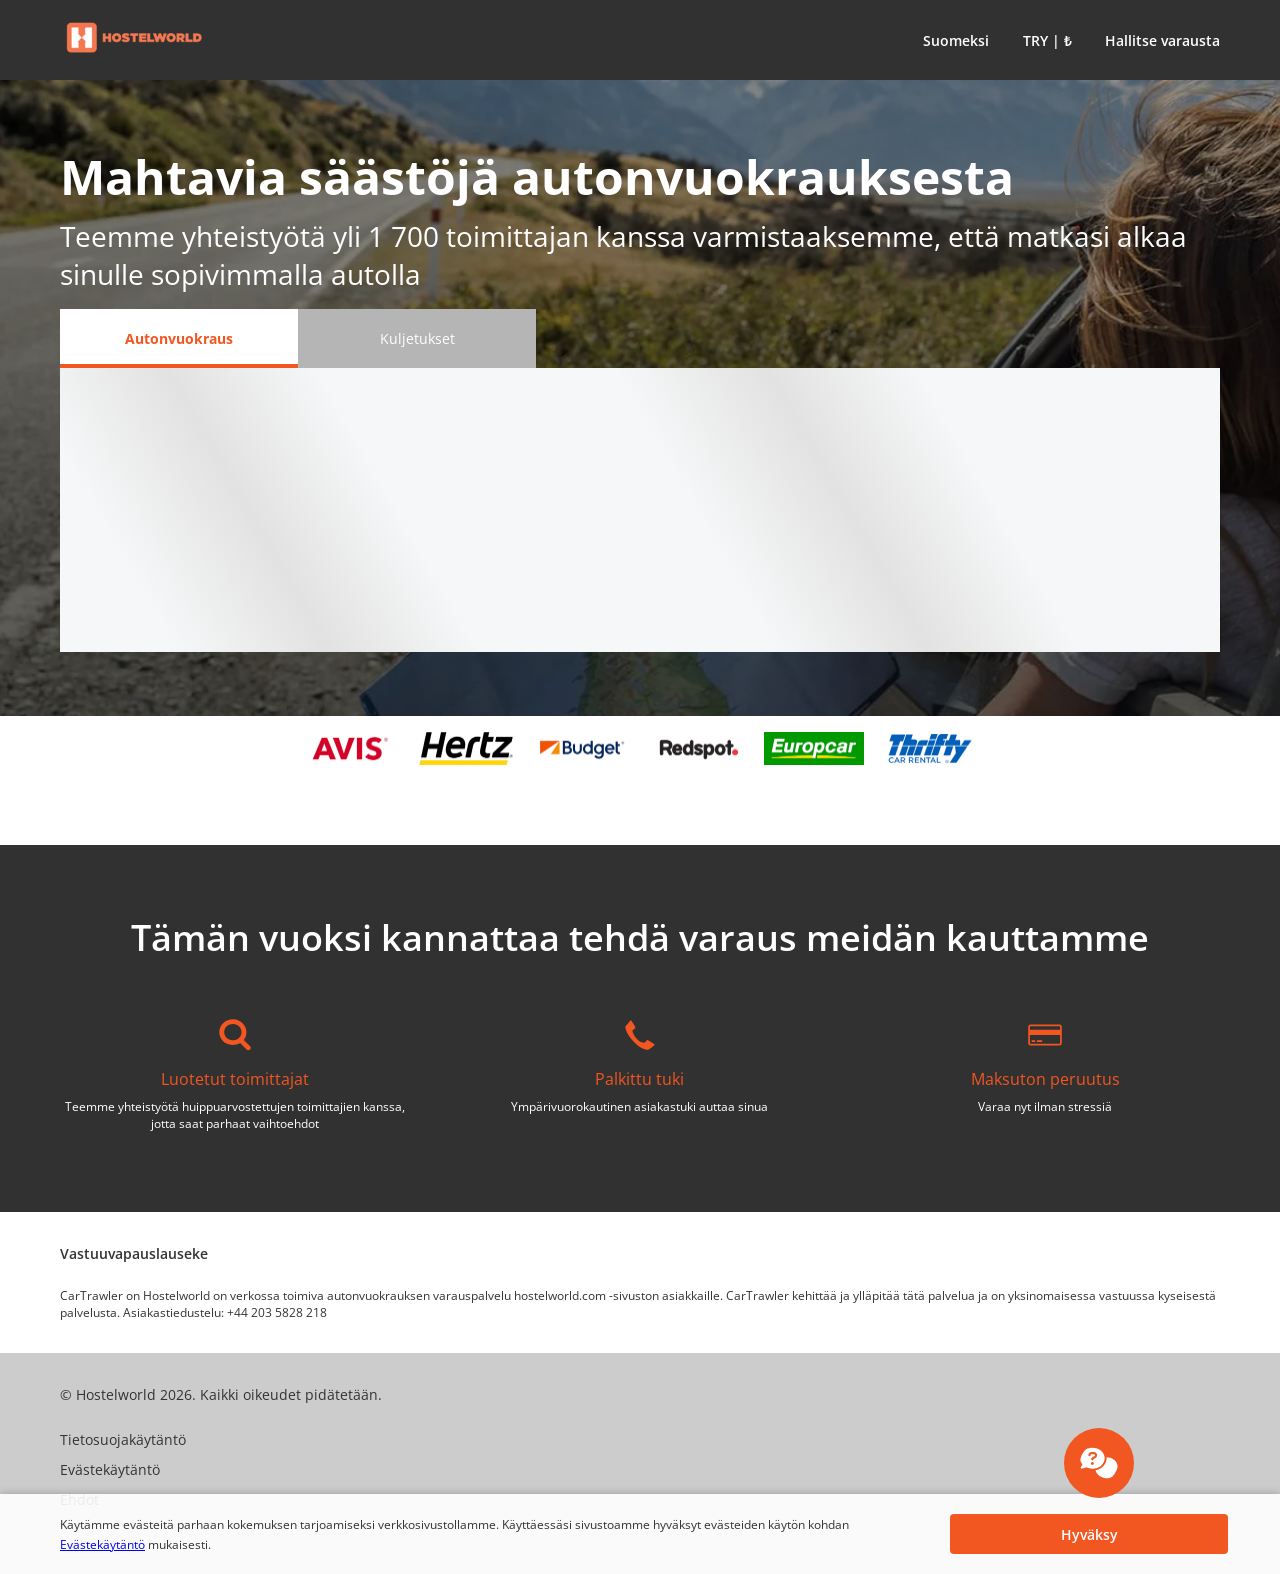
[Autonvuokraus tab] (179, 338)
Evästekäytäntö (102, 1544)
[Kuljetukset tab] (417, 338)
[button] (952, 40)
